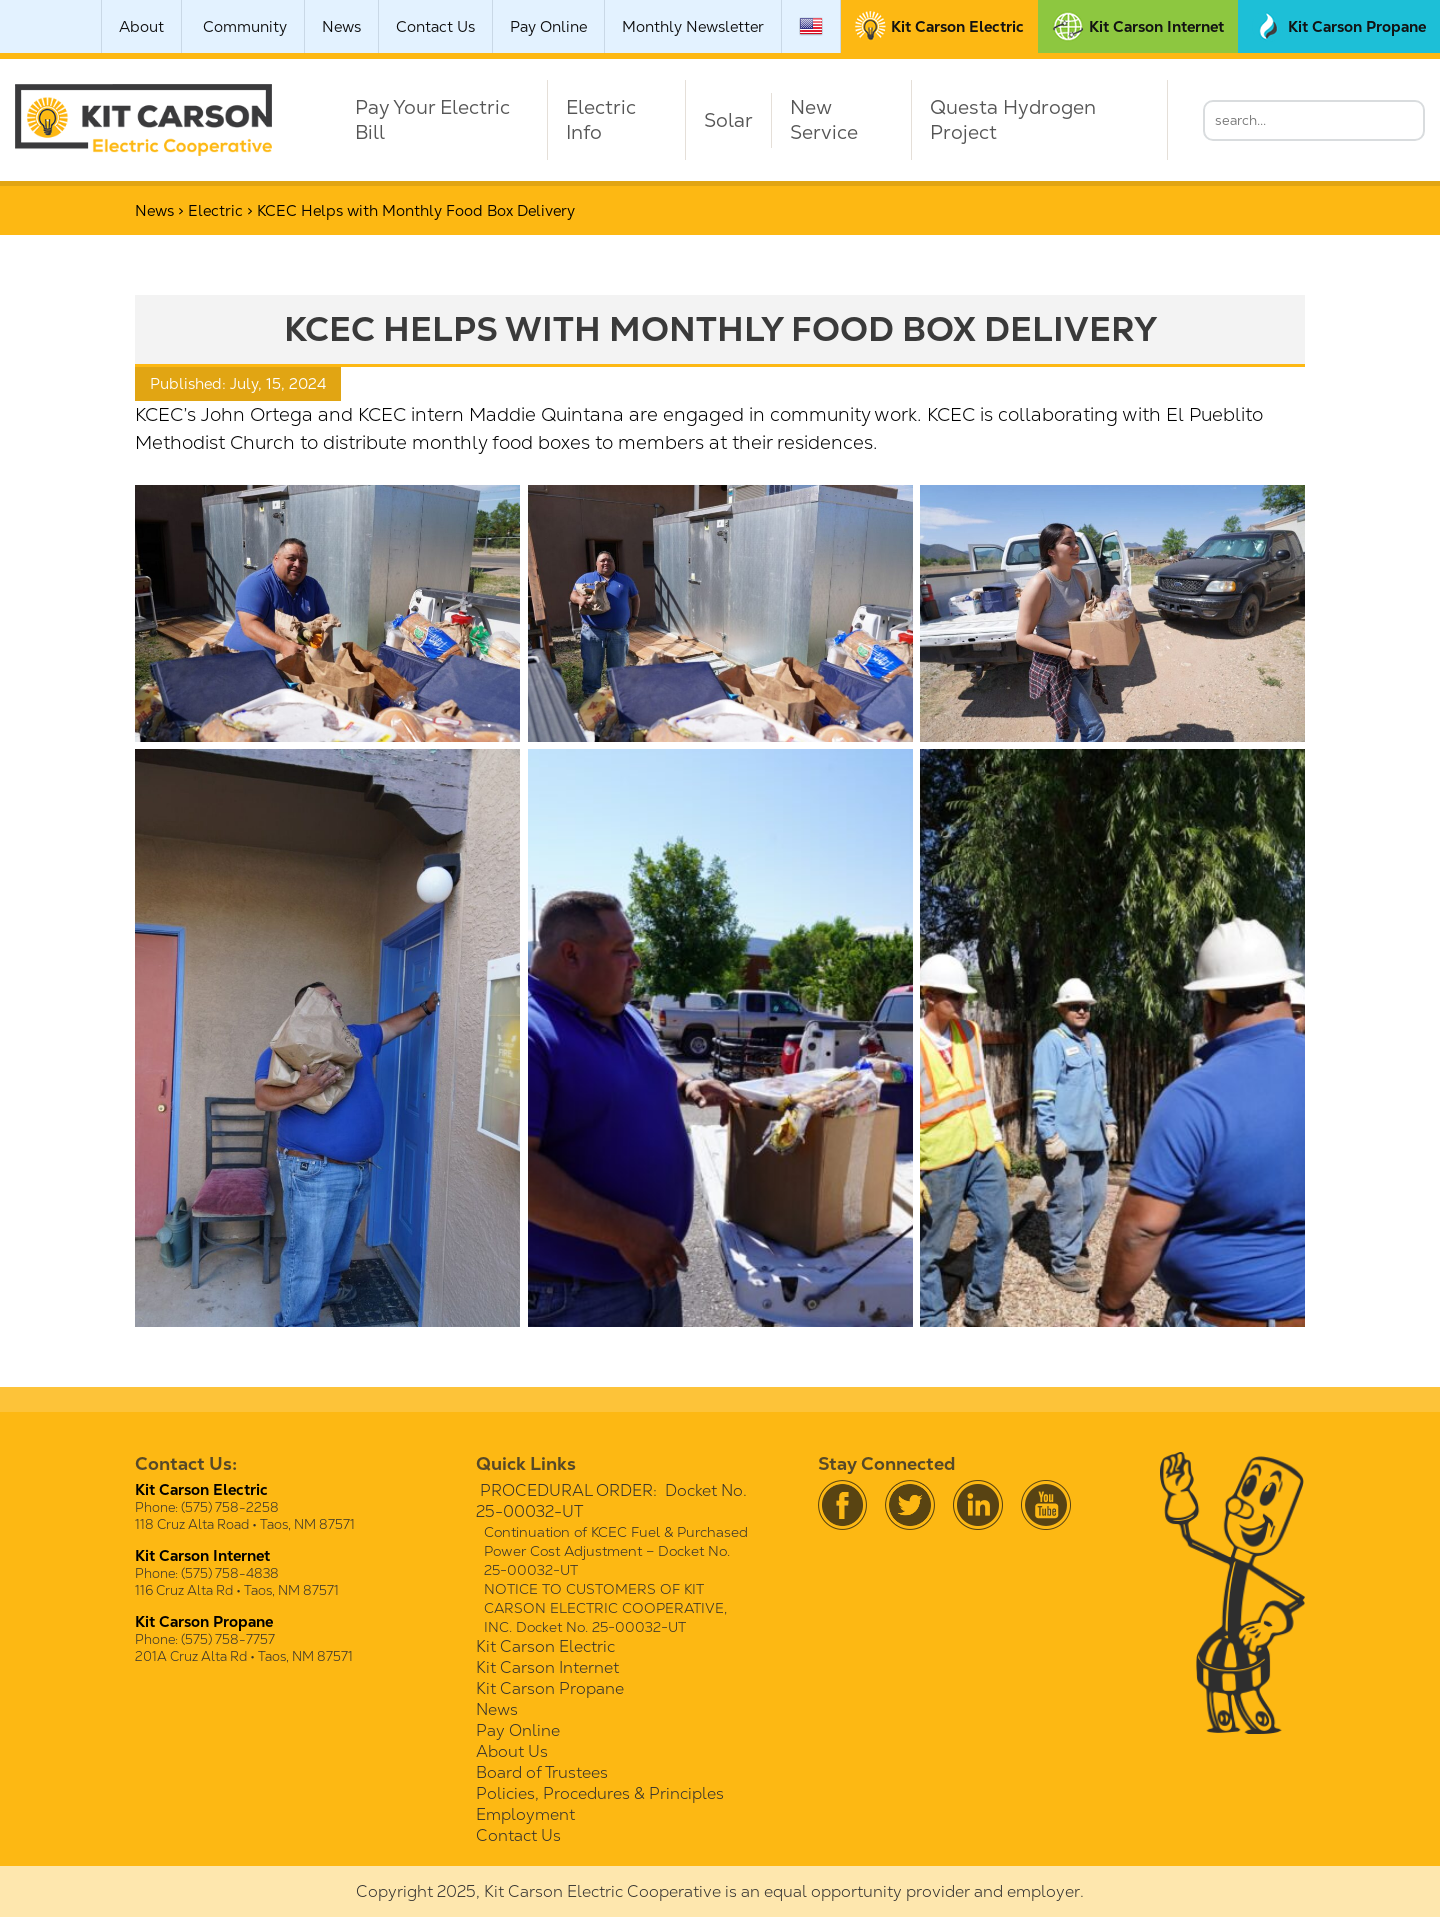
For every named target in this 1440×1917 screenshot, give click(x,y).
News (341, 26)
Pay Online (548, 26)
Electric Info (601, 120)
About (141, 26)
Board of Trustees (542, 1772)
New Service (824, 120)
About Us (512, 1751)
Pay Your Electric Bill (432, 120)
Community (245, 26)
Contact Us (435, 26)
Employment (525, 1814)
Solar (728, 120)
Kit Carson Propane (550, 1688)
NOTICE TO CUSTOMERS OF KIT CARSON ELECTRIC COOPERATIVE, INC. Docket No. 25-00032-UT (605, 1608)
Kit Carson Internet (547, 1667)
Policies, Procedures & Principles (600, 1793)
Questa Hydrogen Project (1013, 120)
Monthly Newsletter (693, 26)
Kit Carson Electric (545, 1646)
